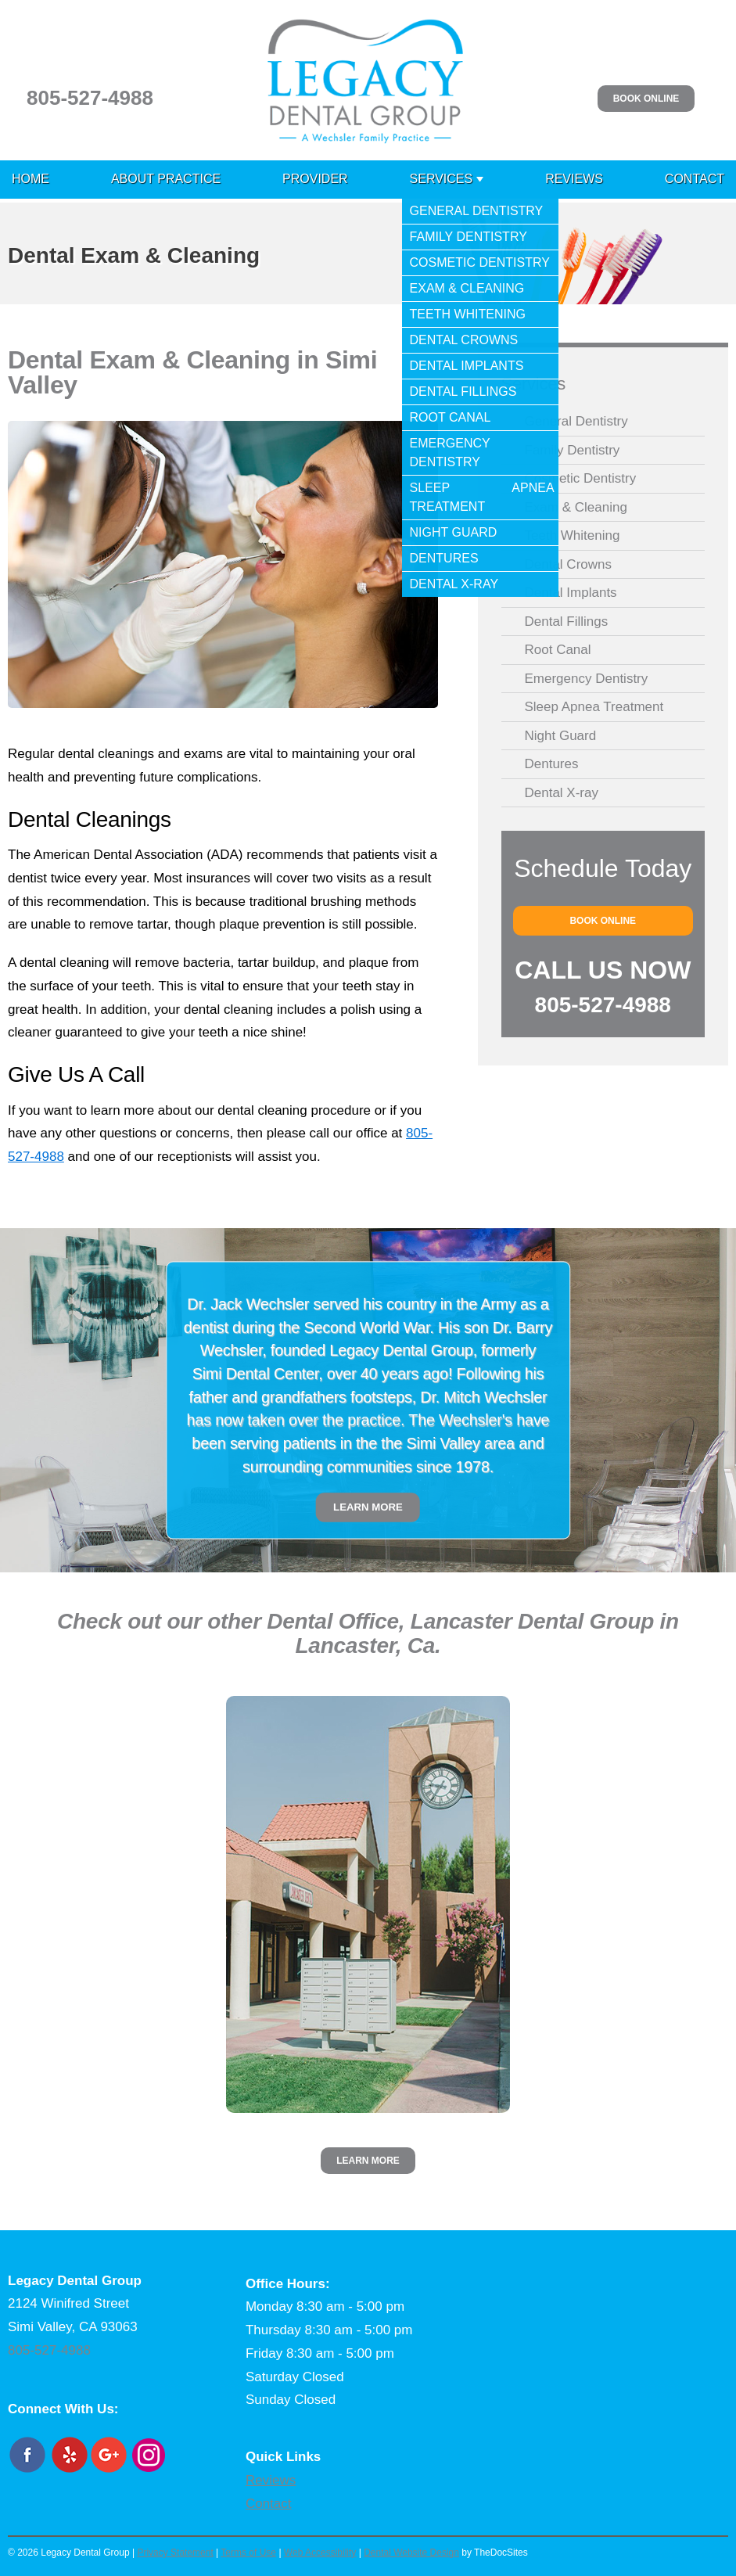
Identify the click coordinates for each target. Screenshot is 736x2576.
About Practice (166, 178)
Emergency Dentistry (586, 678)
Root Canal (558, 649)
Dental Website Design (411, 2552)
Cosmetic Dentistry (581, 478)
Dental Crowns (568, 564)
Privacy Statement (175, 2552)
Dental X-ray (561, 792)
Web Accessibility (320, 2552)
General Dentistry (576, 421)
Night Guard (561, 735)
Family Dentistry (572, 450)
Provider (315, 178)
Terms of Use (248, 2552)
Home (30, 178)
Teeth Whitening (572, 535)
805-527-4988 (90, 98)
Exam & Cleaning (576, 507)
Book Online (646, 98)
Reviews (574, 178)
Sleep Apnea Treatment (594, 706)
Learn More (368, 1507)
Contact (694, 178)
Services (441, 178)
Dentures (552, 763)
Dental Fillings (567, 621)
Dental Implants (571, 592)
